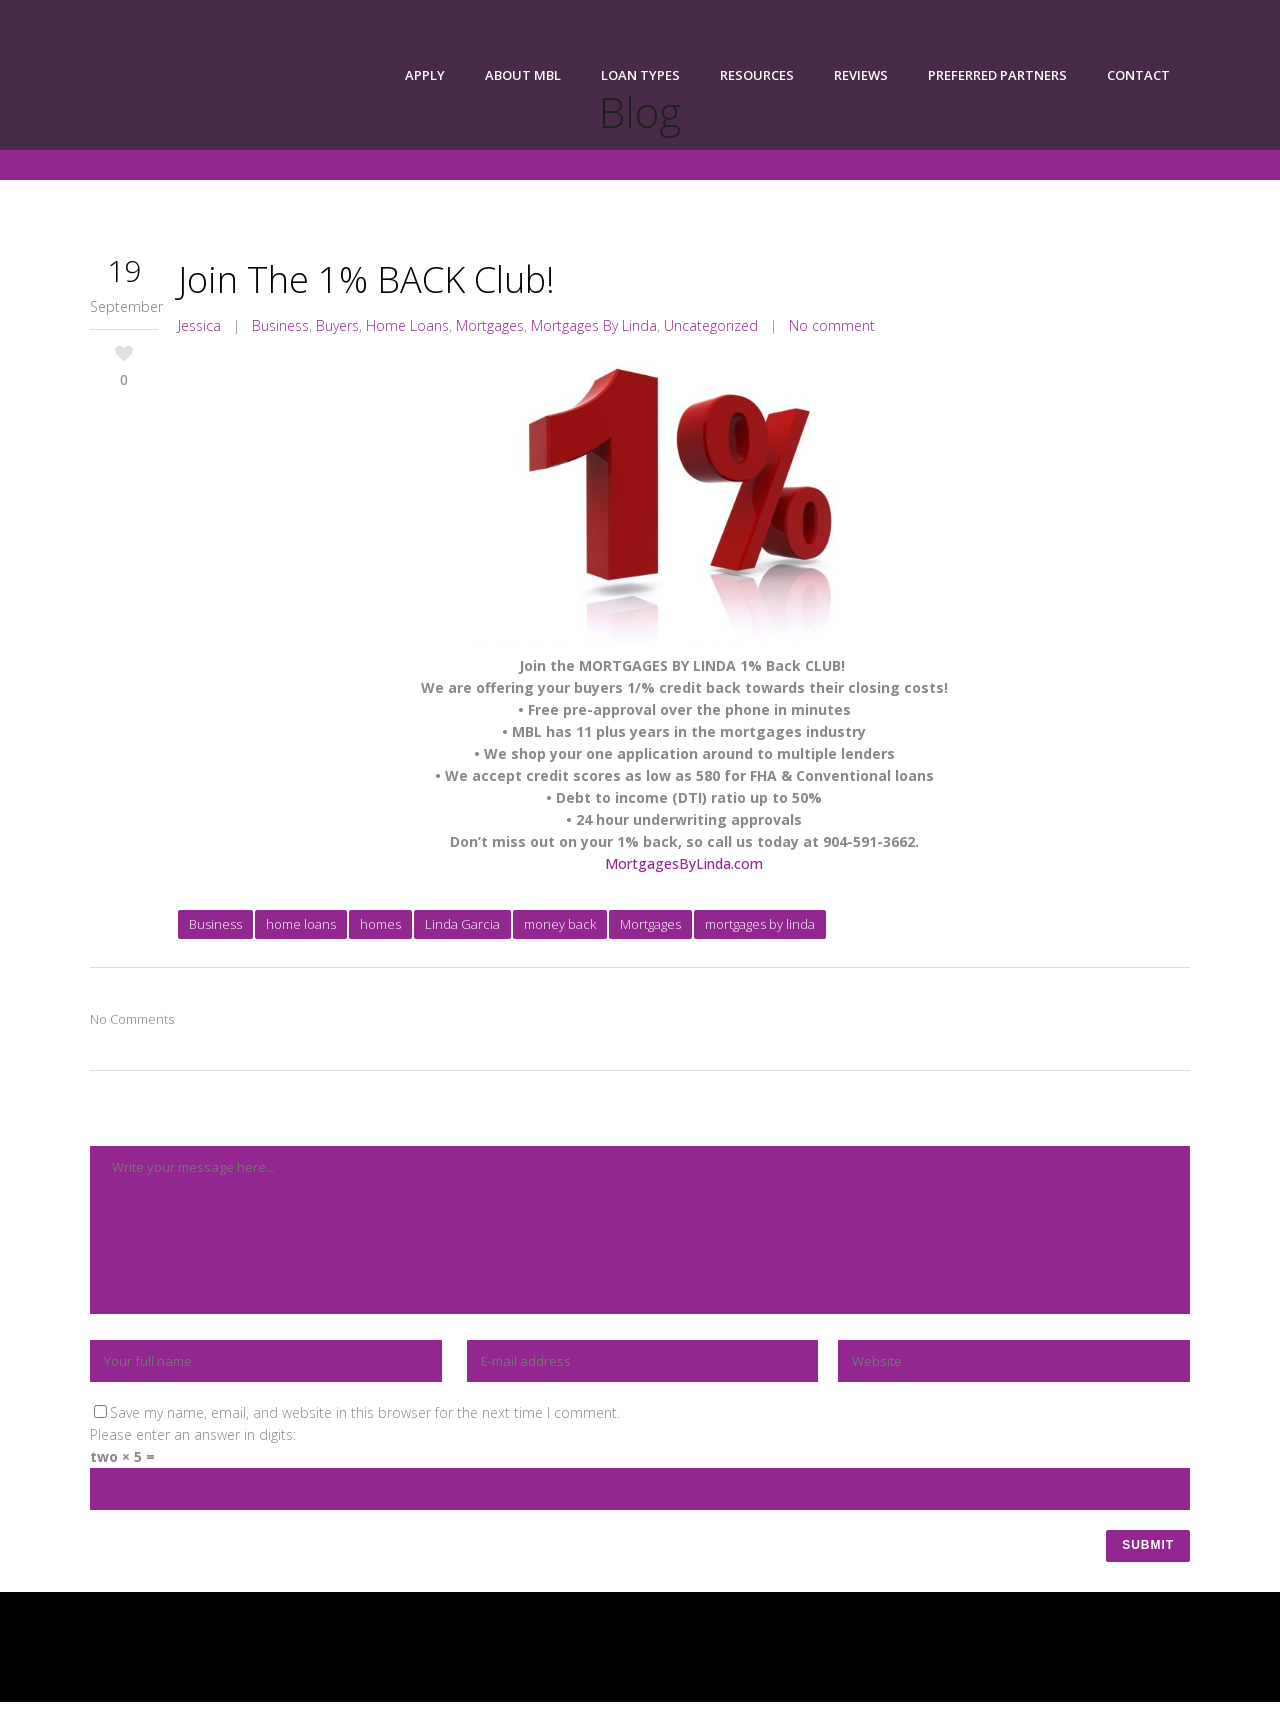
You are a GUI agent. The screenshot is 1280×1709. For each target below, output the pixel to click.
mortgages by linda (760, 924)
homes (380, 924)
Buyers (337, 325)
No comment (832, 325)
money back (560, 924)
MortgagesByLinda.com (684, 863)
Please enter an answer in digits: (193, 1434)
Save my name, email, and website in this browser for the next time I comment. (365, 1412)
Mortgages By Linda (594, 325)
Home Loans (407, 325)
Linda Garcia (462, 924)
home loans (301, 924)
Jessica (199, 325)
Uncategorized (711, 325)
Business (280, 325)
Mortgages (490, 325)
